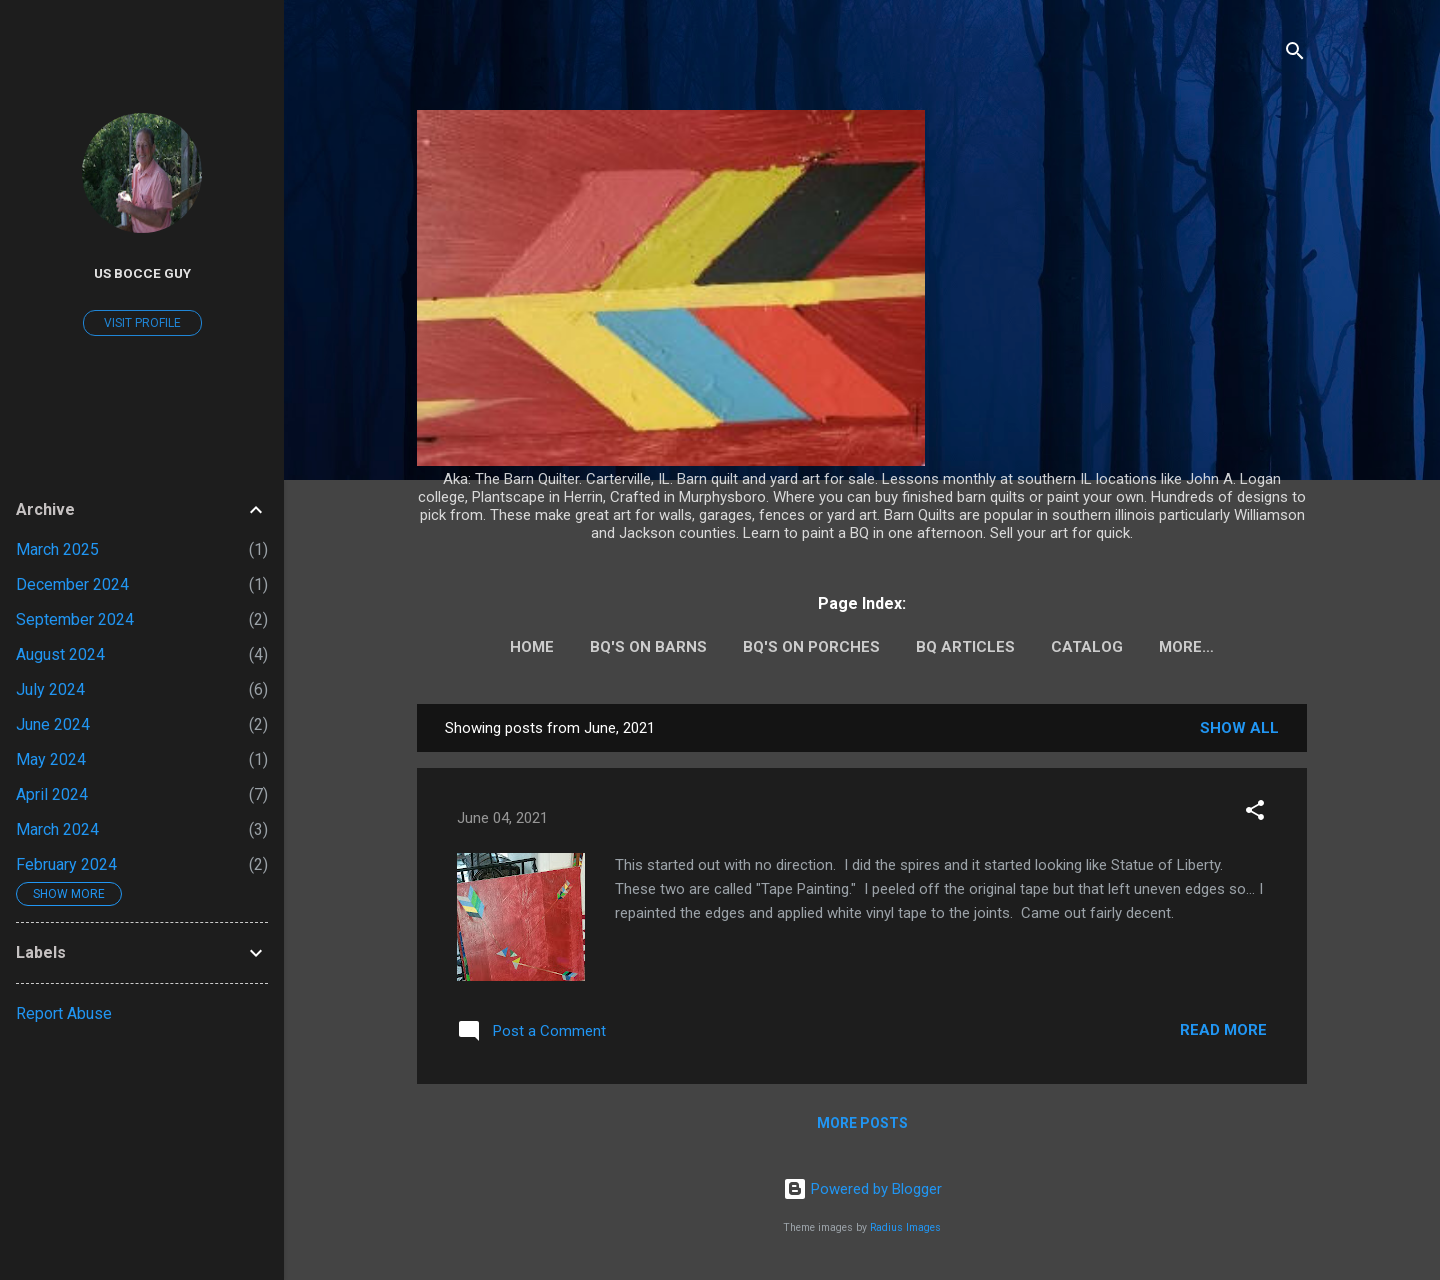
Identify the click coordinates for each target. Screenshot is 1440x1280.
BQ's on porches (811, 647)
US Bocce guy (142, 273)
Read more (1223, 1030)
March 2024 (57, 829)
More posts (862, 1123)
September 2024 (75, 619)
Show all (1239, 728)
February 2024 (66, 864)
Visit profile (142, 323)
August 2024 (60, 654)
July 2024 (50, 689)
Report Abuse (64, 1013)
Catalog (1087, 647)
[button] (1255, 813)
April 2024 (52, 794)
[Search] (1295, 54)
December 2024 (72, 584)
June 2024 (53, 724)
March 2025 (57, 549)
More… (1186, 647)
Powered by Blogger (862, 1189)
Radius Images (905, 1227)
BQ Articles (965, 647)
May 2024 (51, 759)
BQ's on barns (648, 647)
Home (532, 647)
